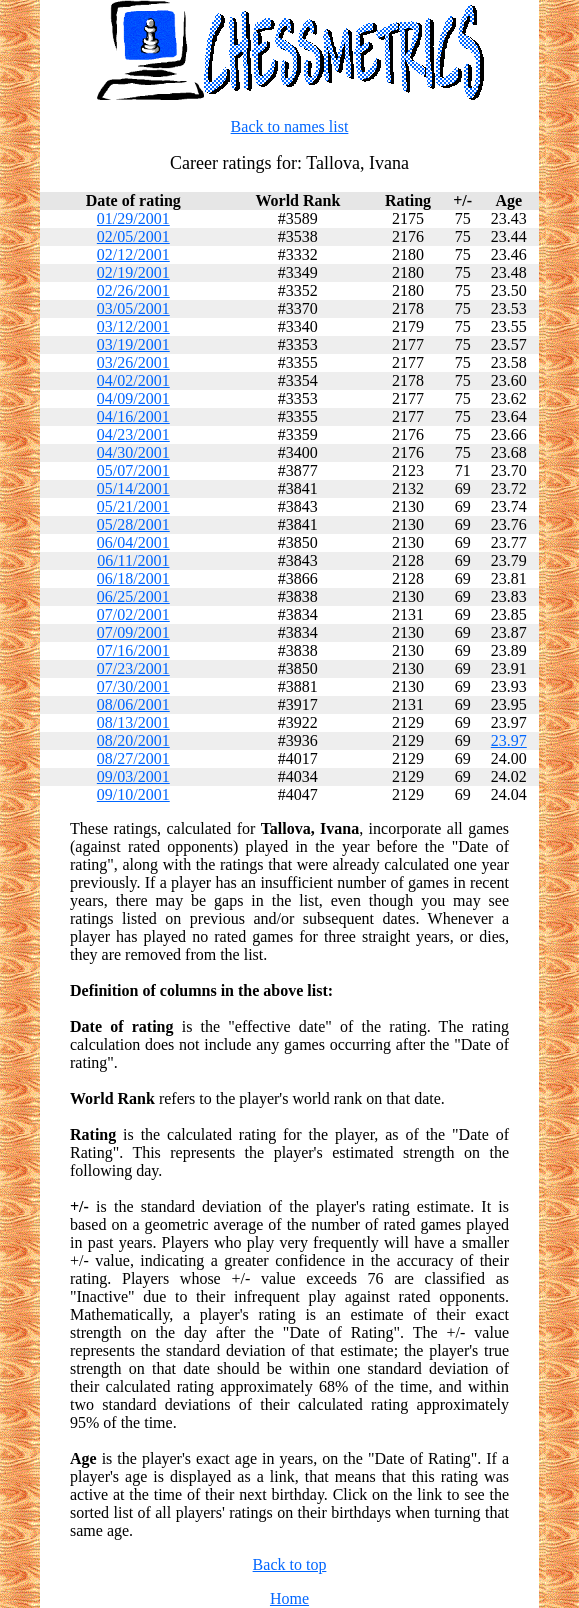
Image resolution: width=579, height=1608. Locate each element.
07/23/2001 (133, 668)
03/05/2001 (133, 308)
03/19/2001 (133, 344)
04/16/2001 (133, 416)
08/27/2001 (133, 758)
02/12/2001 (133, 254)
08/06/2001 (133, 704)
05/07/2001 (133, 470)
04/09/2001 (133, 398)
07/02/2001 (133, 614)
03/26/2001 (133, 362)
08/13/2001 (133, 722)
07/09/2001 (133, 632)
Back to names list (290, 126)
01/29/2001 (133, 218)
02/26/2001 (133, 290)
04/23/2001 (133, 434)
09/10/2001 (133, 794)
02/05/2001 (133, 236)
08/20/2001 (133, 740)
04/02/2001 (133, 380)
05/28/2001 (133, 524)
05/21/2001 (133, 506)
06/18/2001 (133, 578)
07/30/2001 (133, 686)
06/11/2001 (133, 560)
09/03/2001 (133, 776)
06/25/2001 (133, 596)
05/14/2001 (133, 488)
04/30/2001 (133, 452)
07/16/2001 (133, 650)
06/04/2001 (133, 542)
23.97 (509, 740)
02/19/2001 (133, 272)
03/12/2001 (133, 326)
